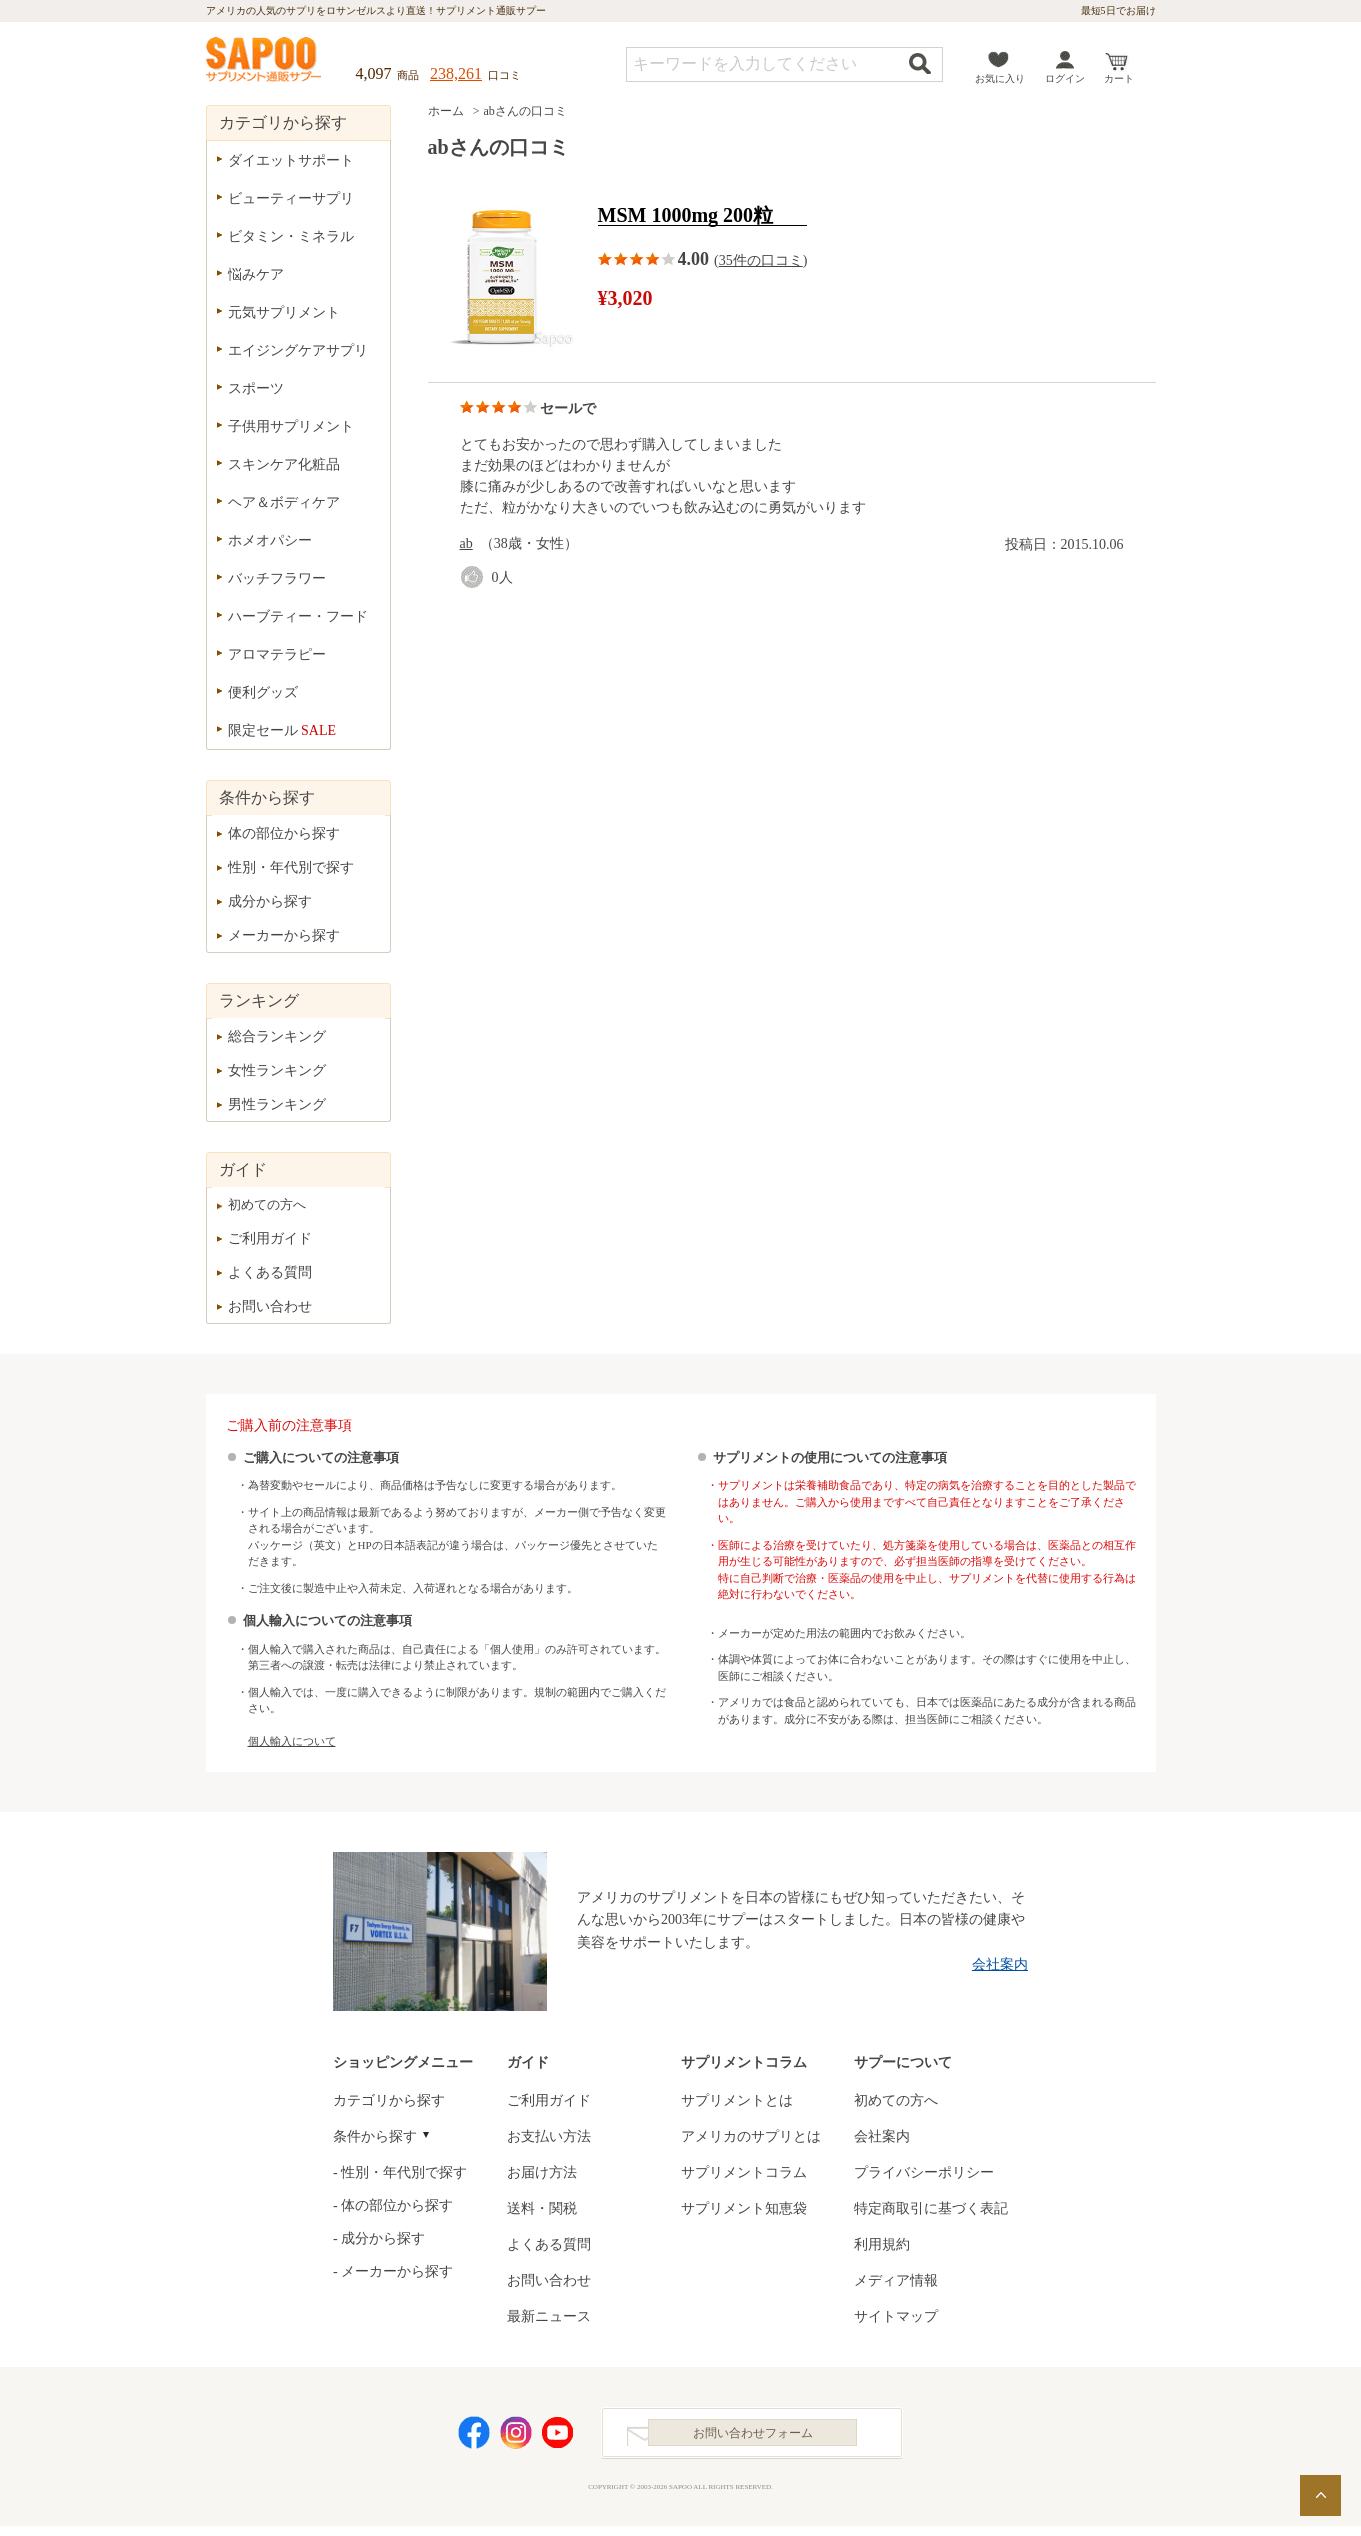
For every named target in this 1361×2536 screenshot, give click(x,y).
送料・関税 (542, 2208)
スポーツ (256, 388)
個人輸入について (292, 1741)
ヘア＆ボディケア (284, 502)
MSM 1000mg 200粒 (686, 215)
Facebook (474, 2437)
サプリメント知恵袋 (744, 2208)
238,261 (456, 73)
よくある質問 (270, 1272)
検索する (920, 63)
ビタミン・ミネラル (291, 236)
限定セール (282, 730)
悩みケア (256, 274)
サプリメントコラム (744, 2172)
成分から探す (270, 901)
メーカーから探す (284, 935)
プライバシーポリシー (924, 2172)
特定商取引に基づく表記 (931, 2208)
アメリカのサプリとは (751, 2136)
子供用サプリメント (291, 426)
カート (1119, 78)
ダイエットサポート (291, 160)
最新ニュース (549, 2316)
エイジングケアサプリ (298, 350)
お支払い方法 (549, 2136)
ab (466, 543)
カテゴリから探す (389, 2100)
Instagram (516, 2437)
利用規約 (882, 2244)
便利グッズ (263, 692)
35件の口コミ (761, 260)
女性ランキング (277, 1070)
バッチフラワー (277, 578)
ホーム (446, 111)
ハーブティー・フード (298, 616)
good (476, 577)
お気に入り (1000, 78)
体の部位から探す (284, 833)
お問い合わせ (270, 1306)
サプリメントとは (737, 2100)
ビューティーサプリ (291, 198)
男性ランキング (277, 1104)
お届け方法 (542, 2172)
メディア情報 (896, 2280)
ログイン (1065, 78)
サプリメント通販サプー (265, 61)
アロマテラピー (277, 654)
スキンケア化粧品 (284, 464)
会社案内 (1000, 1964)
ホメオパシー (270, 540)
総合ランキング (277, 1036)
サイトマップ (896, 2316)
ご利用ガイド (270, 1238)
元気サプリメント (284, 312)
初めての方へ (267, 1204)
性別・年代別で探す (291, 867)
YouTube (558, 2437)
